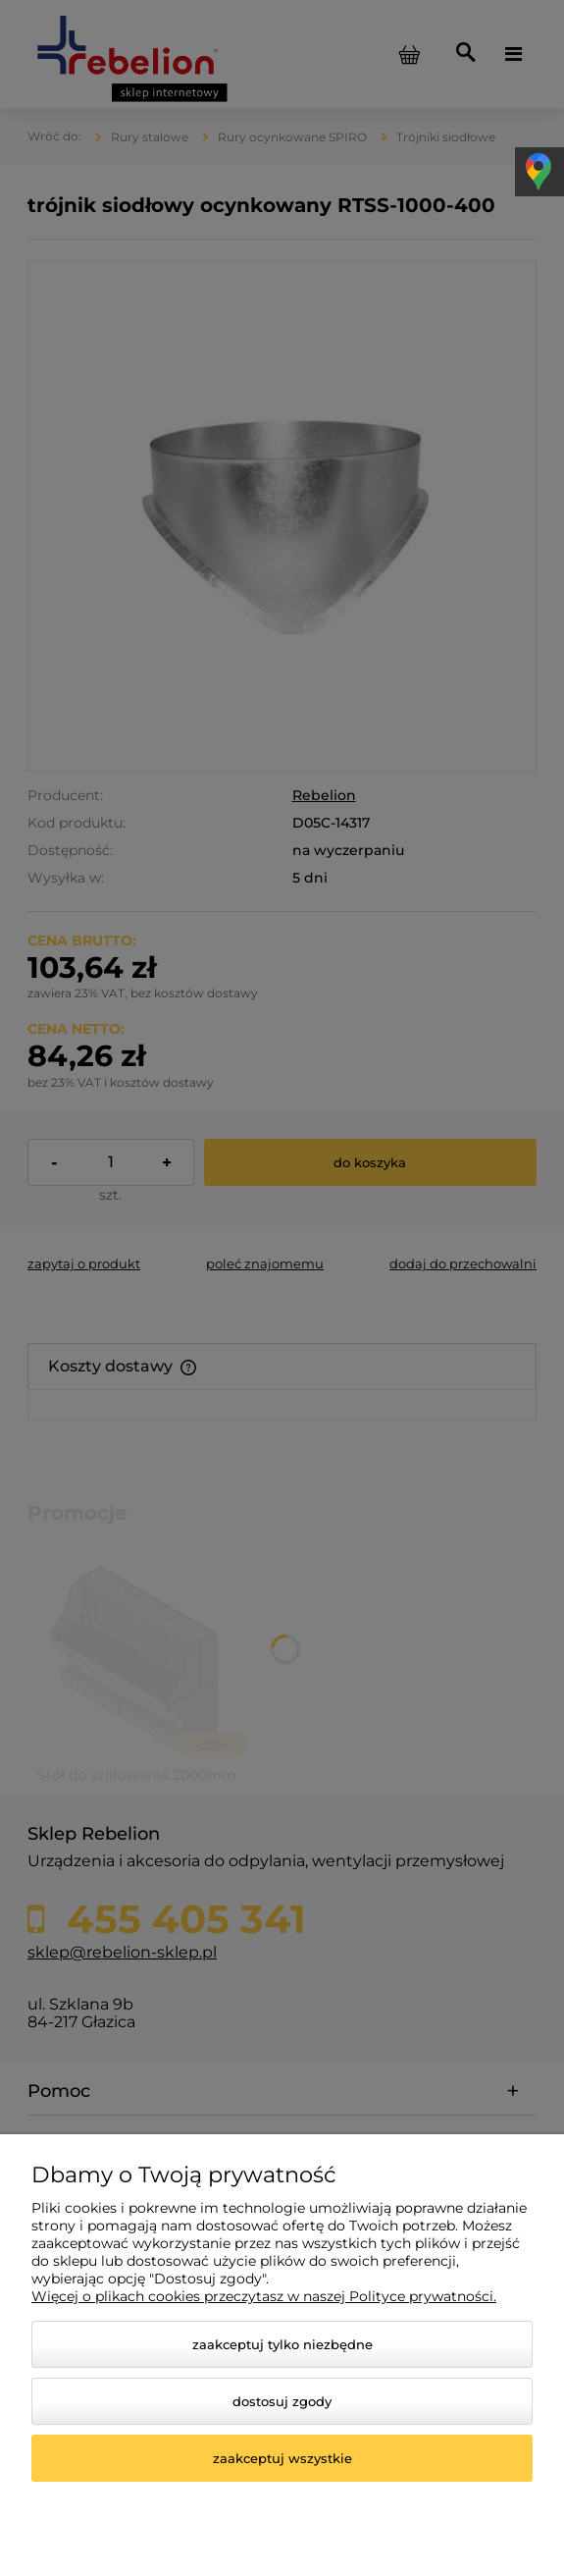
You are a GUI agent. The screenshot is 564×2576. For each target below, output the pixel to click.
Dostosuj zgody (282, 2401)
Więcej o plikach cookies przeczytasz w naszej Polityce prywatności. (263, 2296)
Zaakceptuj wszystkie (282, 2458)
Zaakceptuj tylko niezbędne (282, 2344)
